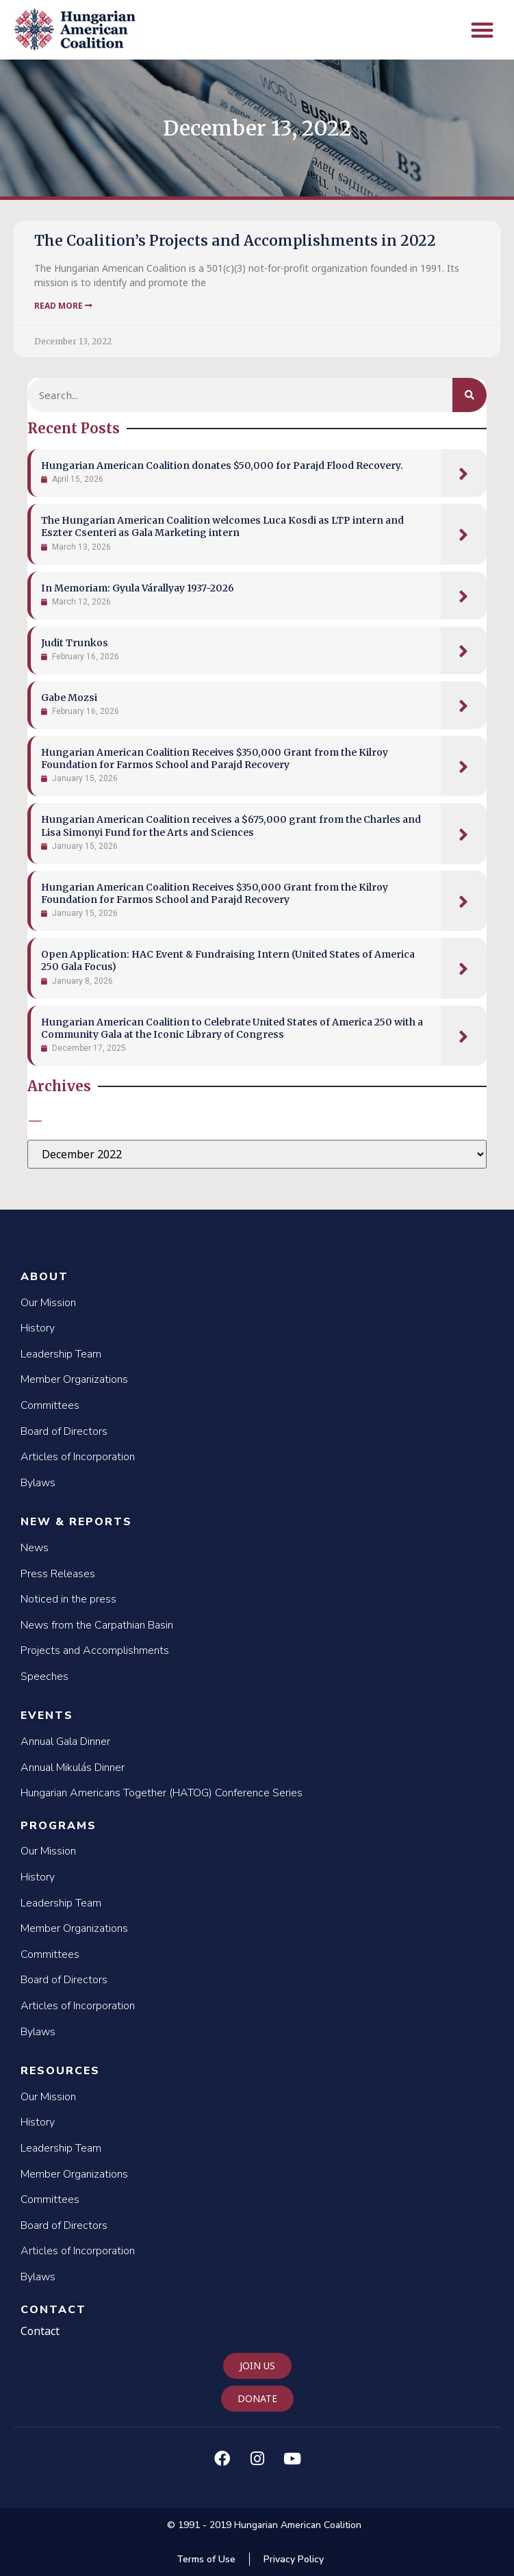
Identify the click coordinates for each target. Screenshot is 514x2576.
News (35, 1547)
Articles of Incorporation (78, 1456)
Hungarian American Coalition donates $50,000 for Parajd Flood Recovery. (222, 465)
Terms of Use (206, 2559)
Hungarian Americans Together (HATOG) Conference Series (162, 1792)
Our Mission (48, 1302)
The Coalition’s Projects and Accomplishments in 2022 (235, 240)
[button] (483, 30)
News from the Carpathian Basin (97, 1625)
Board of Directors (64, 1431)
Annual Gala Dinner (65, 1741)
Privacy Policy (294, 2559)
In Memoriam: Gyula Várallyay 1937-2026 (137, 588)
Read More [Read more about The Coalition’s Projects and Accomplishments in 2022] (63, 305)
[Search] (469, 395)
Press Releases (58, 1573)
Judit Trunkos (74, 643)
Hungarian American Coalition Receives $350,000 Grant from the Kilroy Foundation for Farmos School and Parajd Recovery (214, 758)
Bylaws (38, 1482)
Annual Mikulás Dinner (73, 1767)
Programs (59, 1825)
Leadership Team (61, 1354)
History (38, 1328)
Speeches (44, 1676)
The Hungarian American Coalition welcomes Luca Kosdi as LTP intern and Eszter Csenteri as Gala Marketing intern (222, 526)
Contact (53, 2309)
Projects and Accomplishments (95, 1650)
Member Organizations (74, 1379)
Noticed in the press (68, 1599)
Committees (50, 1405)
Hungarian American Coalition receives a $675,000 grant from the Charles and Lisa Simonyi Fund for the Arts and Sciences (231, 825)
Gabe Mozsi (69, 697)
